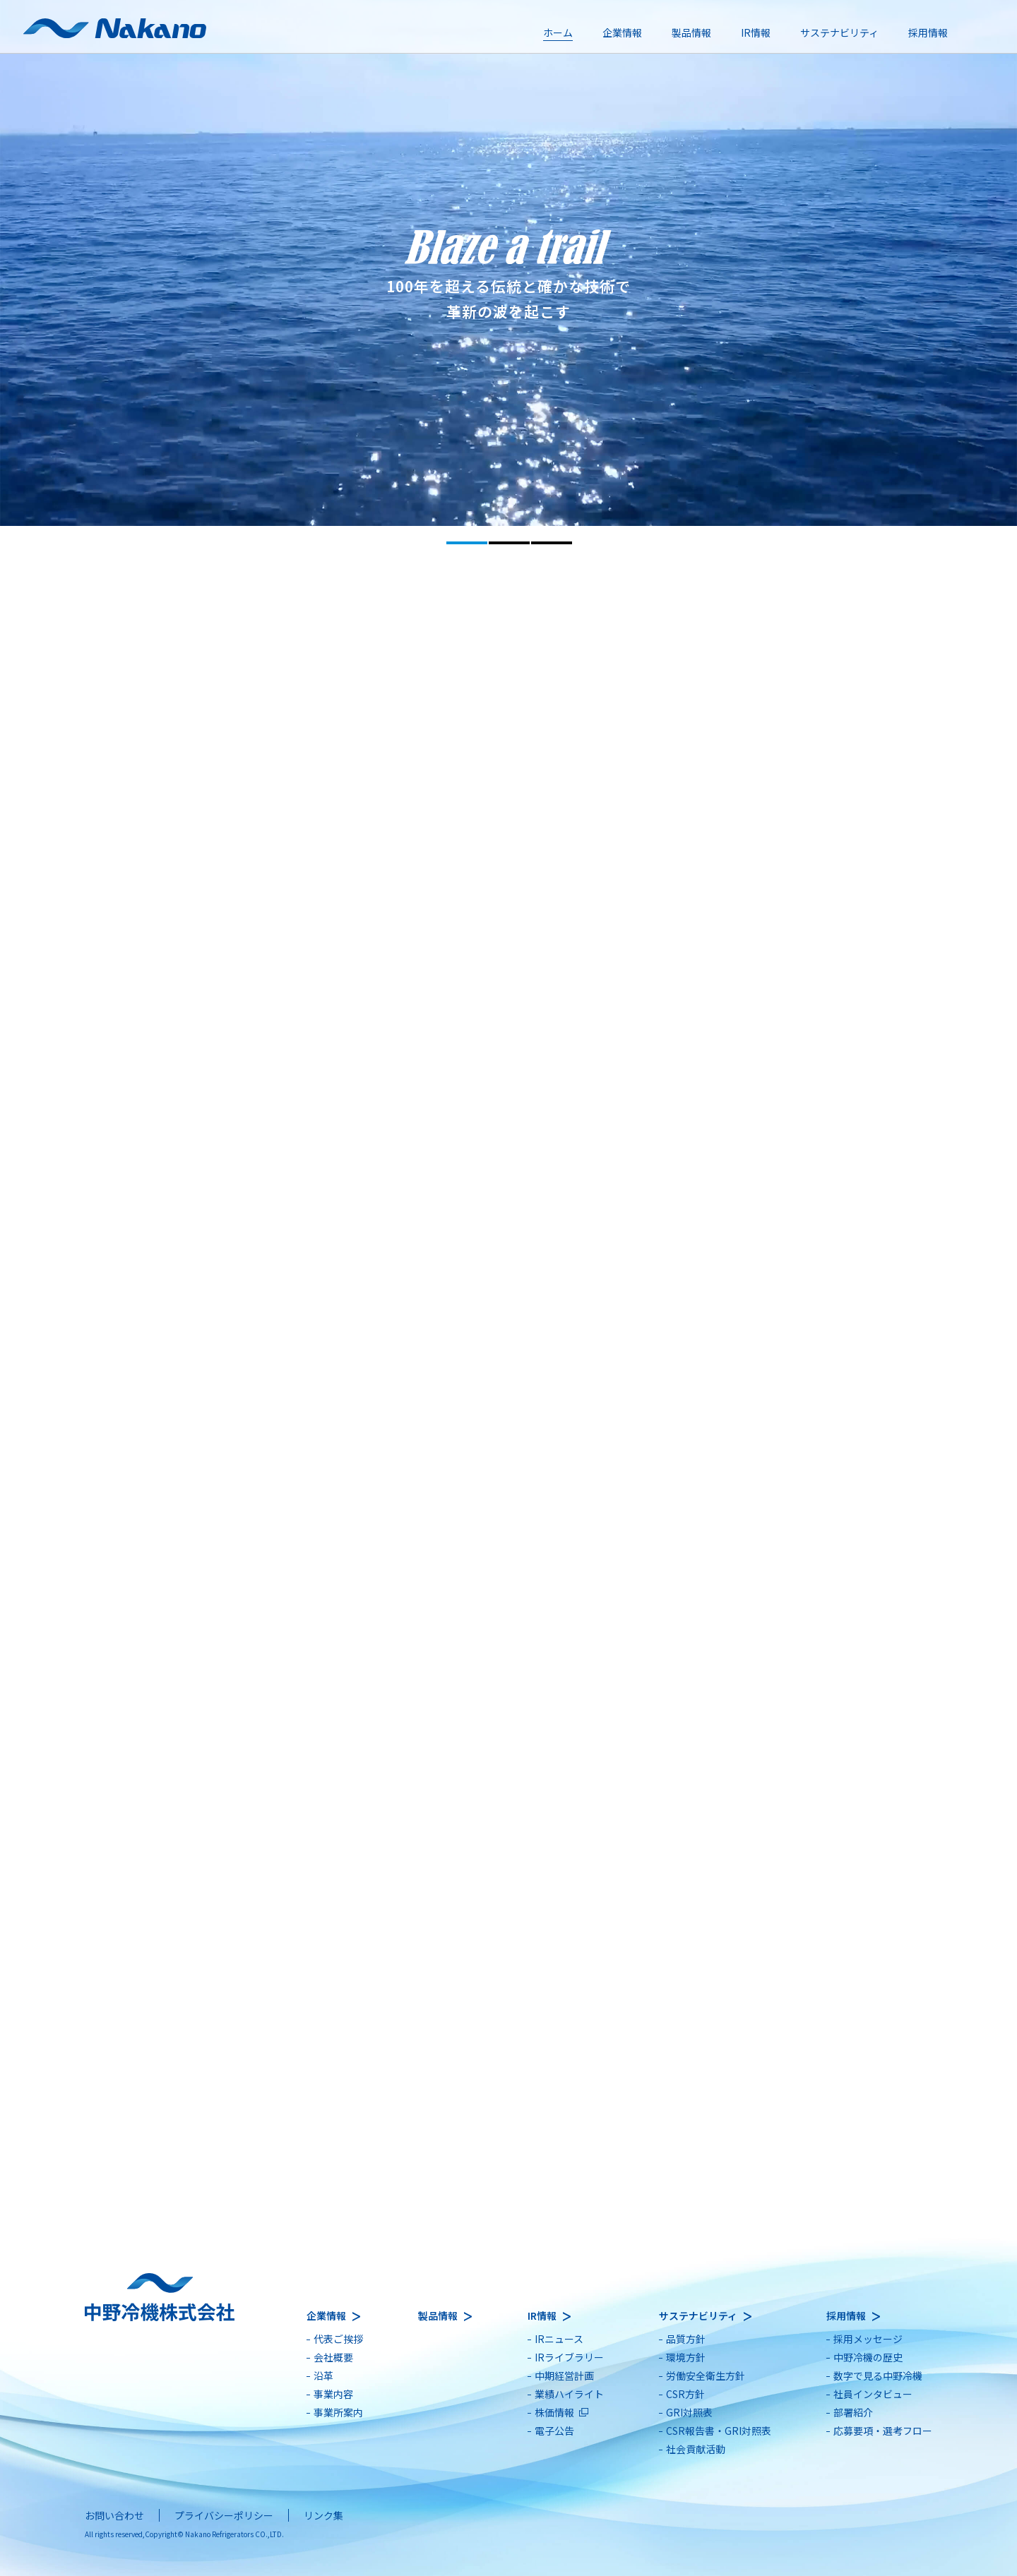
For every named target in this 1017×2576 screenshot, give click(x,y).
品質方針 (686, 2339)
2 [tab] (509, 542)
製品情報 (691, 32)
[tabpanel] (508, 263)
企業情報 (622, 32)
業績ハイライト (569, 2394)
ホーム (558, 32)
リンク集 (323, 2515)
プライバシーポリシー (223, 2515)
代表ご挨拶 (338, 2339)
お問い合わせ (114, 2515)
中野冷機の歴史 (868, 2357)
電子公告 (554, 2431)
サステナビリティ (839, 32)
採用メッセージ (868, 2339)
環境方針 (686, 2357)
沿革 (323, 2375)
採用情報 (928, 32)
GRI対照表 (689, 2412)
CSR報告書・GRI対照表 (718, 2431)
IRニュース (559, 2339)
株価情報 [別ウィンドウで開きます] (554, 2412)
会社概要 (333, 2357)
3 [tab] (551, 542)
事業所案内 (338, 2412)
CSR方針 (685, 2394)
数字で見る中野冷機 (877, 2375)
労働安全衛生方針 (705, 2375)
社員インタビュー (872, 2394)
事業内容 (333, 2394)
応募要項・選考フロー (882, 2431)
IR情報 (756, 32)
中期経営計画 (564, 2375)
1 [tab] (466, 542)
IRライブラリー (569, 2357)
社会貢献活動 (695, 2449)
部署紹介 (853, 2412)
